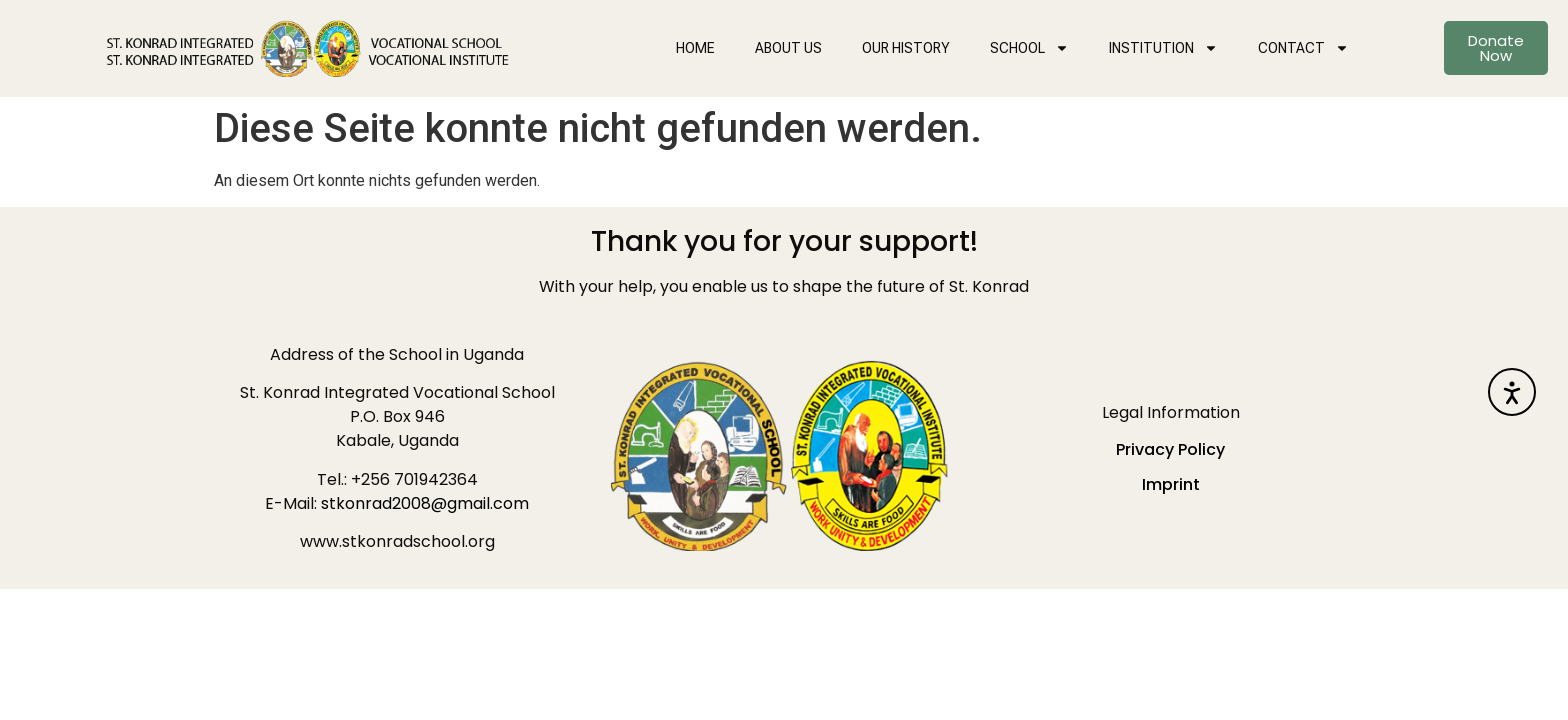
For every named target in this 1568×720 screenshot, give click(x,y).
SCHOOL (1029, 48)
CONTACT (1303, 48)
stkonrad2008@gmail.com (425, 503)
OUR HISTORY (906, 48)
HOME (695, 48)
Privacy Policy (1170, 449)
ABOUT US (788, 48)
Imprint (1171, 484)
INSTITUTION (1163, 48)
